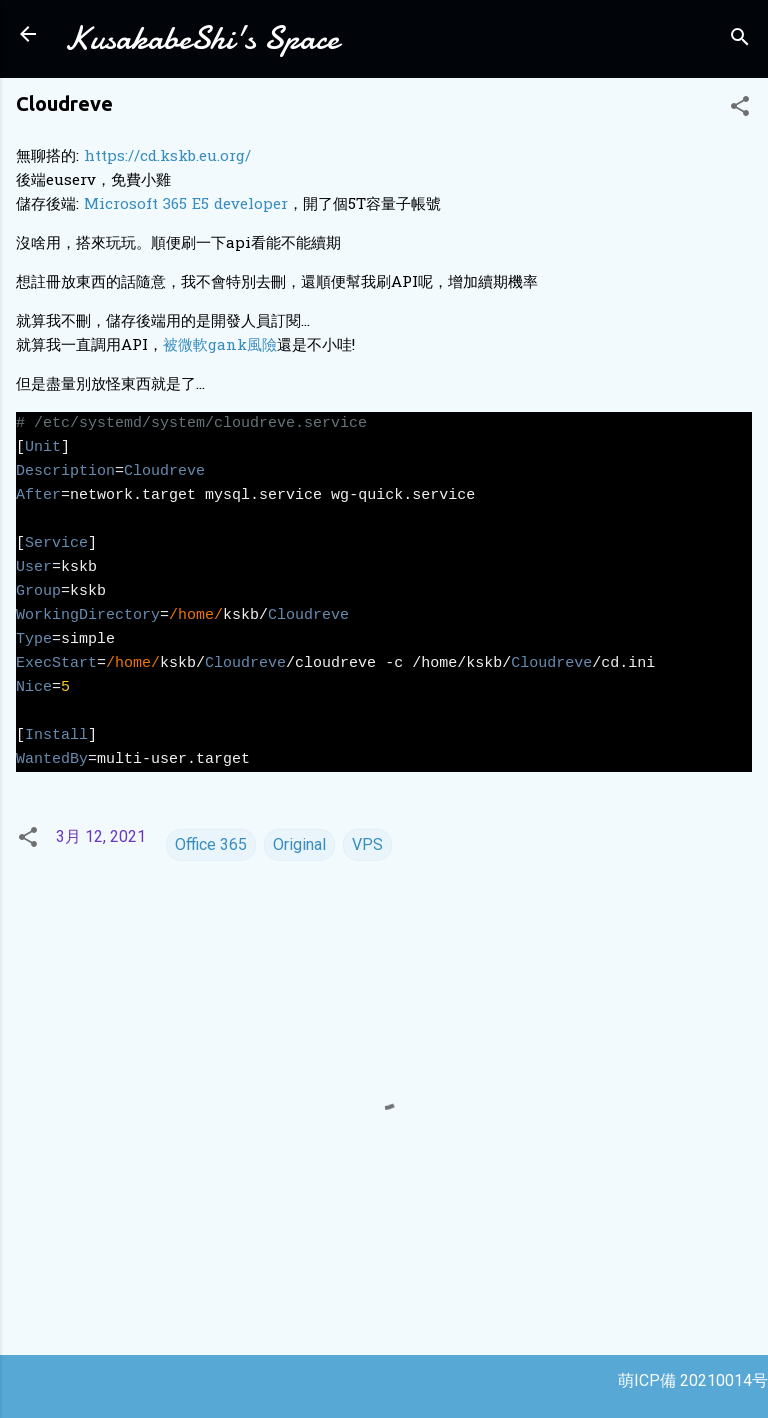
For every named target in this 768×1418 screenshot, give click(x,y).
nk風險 (251, 346)
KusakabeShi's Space (201, 38)
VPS (367, 844)
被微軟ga (194, 346)
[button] (740, 109)
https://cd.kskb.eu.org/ (167, 157)
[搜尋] (740, 40)
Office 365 (211, 844)
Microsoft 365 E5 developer (186, 205)
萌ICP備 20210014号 (693, 1380)
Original (299, 844)
